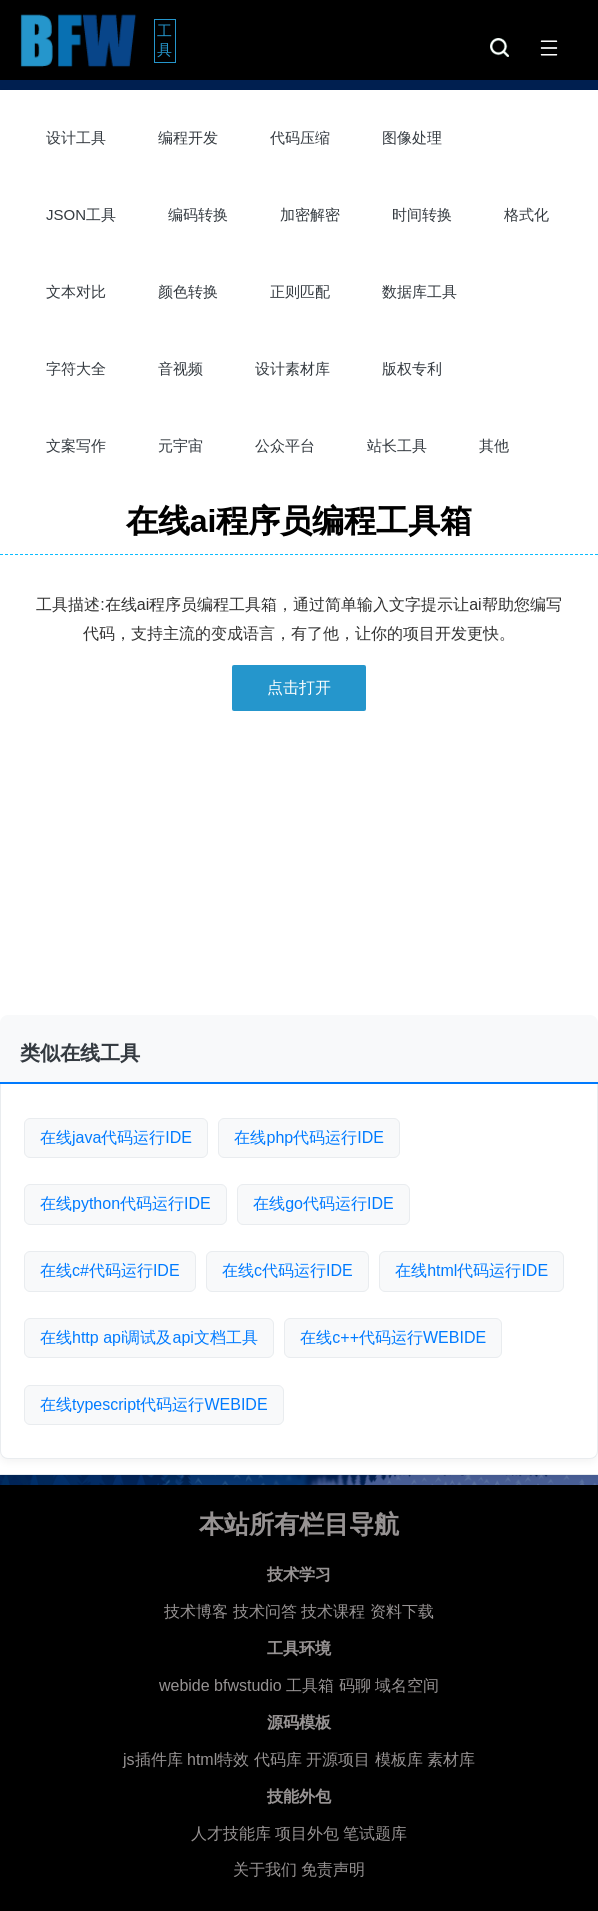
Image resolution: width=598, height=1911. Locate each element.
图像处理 (412, 137)
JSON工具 (81, 214)
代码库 (278, 1759)
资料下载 (402, 1611)
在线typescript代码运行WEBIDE (154, 1404)
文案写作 (76, 445)
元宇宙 (180, 445)
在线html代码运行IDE (471, 1270)
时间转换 (422, 214)
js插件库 (153, 1759)
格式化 (526, 214)
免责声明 (333, 1869)
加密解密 (310, 214)
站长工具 (397, 445)
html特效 (218, 1759)
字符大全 (76, 368)
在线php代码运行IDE (308, 1137)
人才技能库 (231, 1833)
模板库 (399, 1759)
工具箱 (310, 1685)
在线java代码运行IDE (116, 1137)
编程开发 (188, 137)
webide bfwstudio (222, 1685)
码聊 (355, 1685)
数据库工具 (419, 291)
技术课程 (333, 1611)
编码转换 (198, 214)
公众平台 (285, 445)
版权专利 (412, 368)
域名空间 (407, 1685)
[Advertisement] (299, 871)
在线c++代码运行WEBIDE (393, 1337)
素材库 (451, 1759)
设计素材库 (292, 368)
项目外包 (307, 1833)
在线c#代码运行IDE (110, 1270)
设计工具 (76, 137)
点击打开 (299, 687)
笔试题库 (375, 1833)
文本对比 (76, 291)
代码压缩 (300, 137)
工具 (166, 40)
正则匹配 (300, 291)
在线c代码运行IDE (287, 1270)
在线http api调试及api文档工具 (149, 1337)
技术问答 (265, 1611)
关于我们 (265, 1869)
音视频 (180, 368)
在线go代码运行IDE (323, 1203)
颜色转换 (188, 291)
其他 (494, 445)
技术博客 (196, 1611)
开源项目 (338, 1759)
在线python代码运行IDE (125, 1203)
